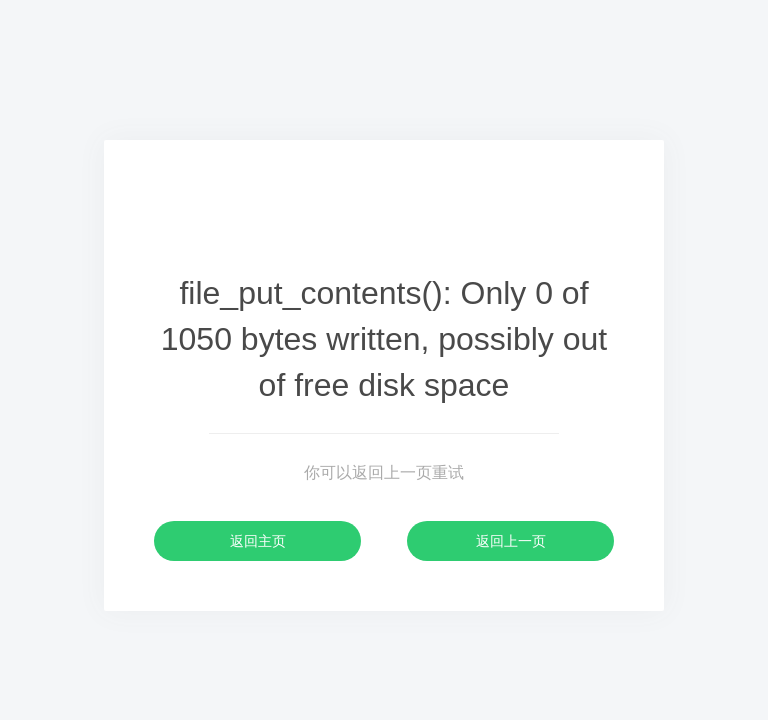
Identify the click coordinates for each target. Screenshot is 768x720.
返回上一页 (511, 541)
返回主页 (258, 541)
